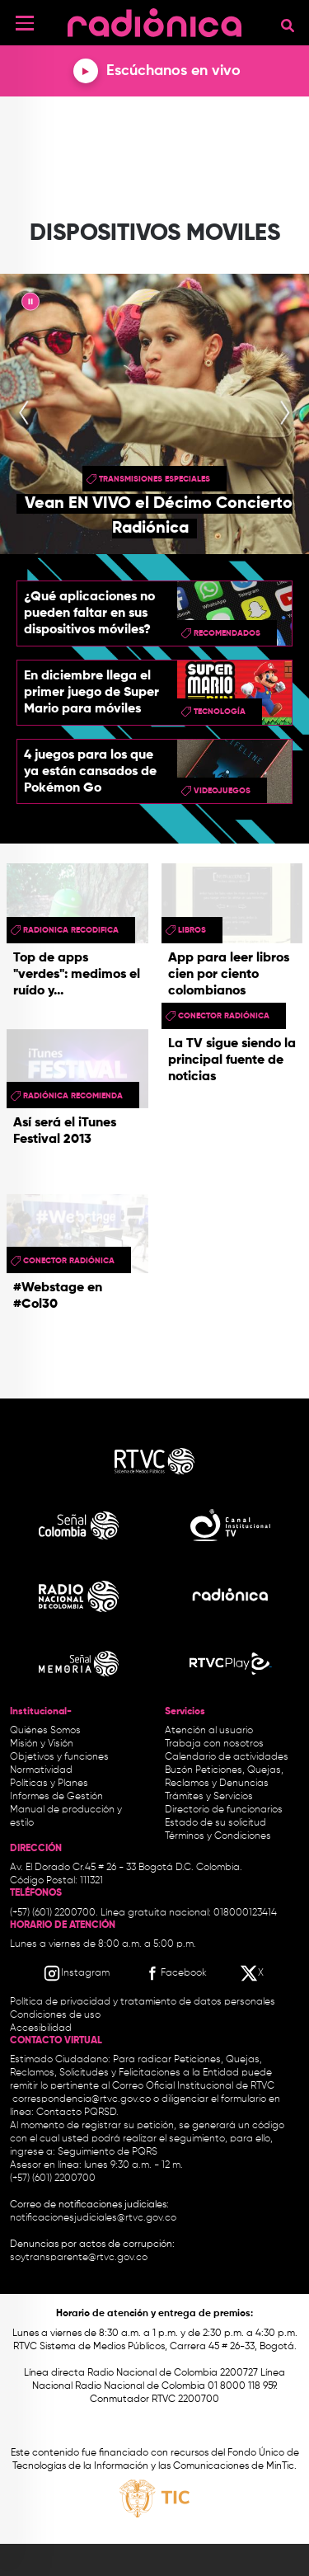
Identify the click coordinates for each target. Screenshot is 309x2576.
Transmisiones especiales (154, 479)
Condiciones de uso (55, 2015)
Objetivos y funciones (59, 1757)
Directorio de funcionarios (224, 1810)
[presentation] (24, 414)
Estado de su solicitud (215, 1823)
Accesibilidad (42, 2028)
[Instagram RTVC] (76, 1973)
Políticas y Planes (49, 1784)
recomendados (227, 633)
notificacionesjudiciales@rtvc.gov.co (93, 2218)
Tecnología (220, 711)
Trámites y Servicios (209, 1797)
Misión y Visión (41, 1744)
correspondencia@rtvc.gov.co (81, 2099)
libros (192, 930)
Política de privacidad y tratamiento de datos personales (142, 2002)
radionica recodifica (71, 930)
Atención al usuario (209, 1731)
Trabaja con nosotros (214, 1744)
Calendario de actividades (226, 1757)
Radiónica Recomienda (73, 1096)
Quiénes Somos (45, 1731)
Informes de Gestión (56, 1797)
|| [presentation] (30, 304)
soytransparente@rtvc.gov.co (78, 2258)
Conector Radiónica (223, 1016)
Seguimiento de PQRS (107, 2152)
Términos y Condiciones (218, 1836)
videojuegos (222, 791)
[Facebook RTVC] (175, 1973)
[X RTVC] (253, 1973)
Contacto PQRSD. (77, 2113)
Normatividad (41, 1770)
